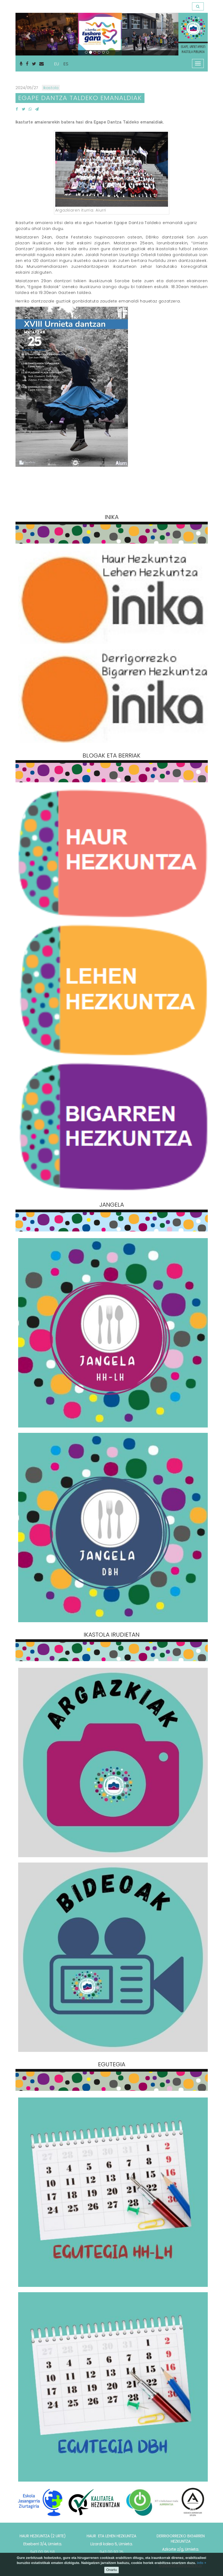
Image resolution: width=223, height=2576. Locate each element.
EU (56, 64)
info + (201, 2563)
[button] (27, 34)
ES (65, 64)
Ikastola (50, 87)
